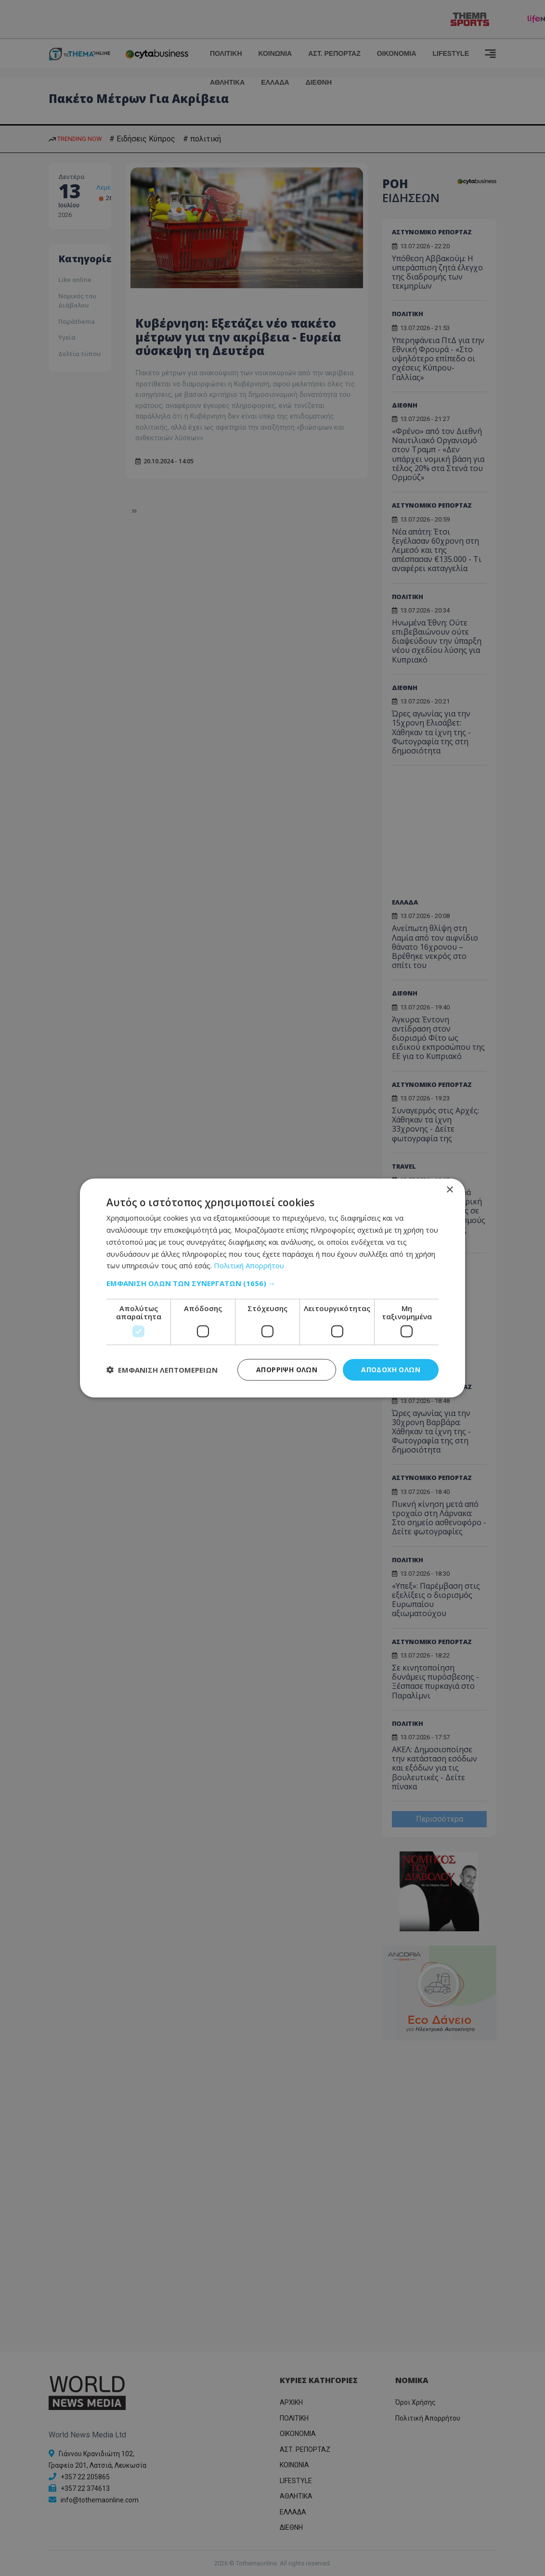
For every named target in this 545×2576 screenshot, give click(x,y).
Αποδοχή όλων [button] (390, 1369)
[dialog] (272, 1288)
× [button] (449, 1190)
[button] (272, 1283)
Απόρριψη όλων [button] (286, 1369)
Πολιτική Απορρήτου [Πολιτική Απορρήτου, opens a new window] (249, 1265)
